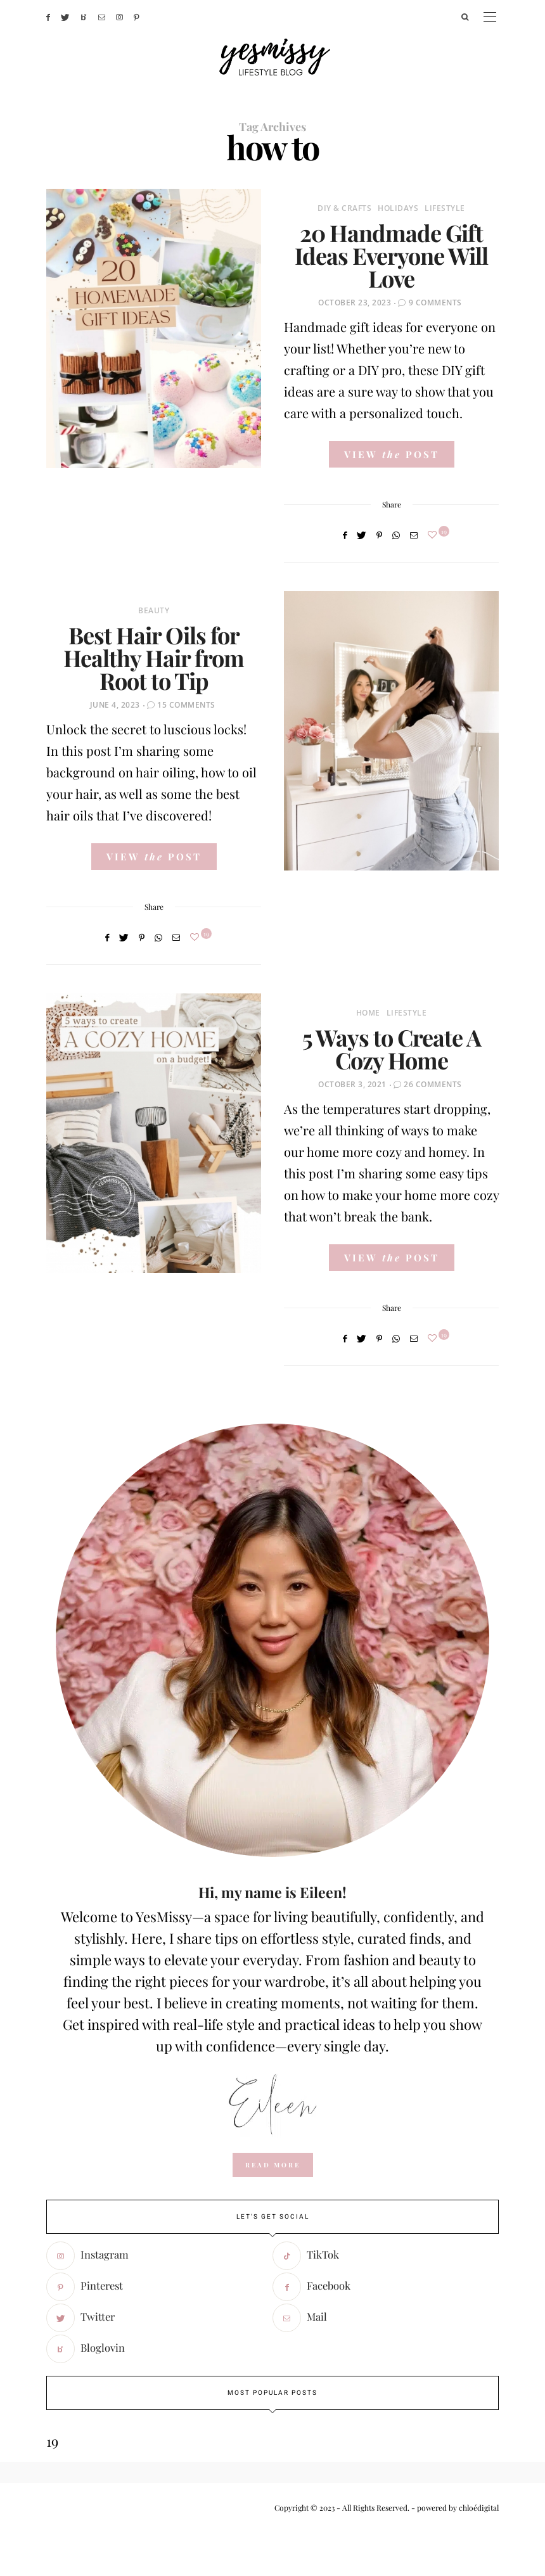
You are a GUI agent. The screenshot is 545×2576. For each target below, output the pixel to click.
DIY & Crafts (344, 208)
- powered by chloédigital (454, 2508)
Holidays (398, 208)
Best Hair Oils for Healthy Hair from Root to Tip (153, 658)
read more (272, 2164)
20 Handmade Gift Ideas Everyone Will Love (391, 255)
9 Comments (435, 302)
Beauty (153, 610)
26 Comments (433, 1084)
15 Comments (186, 704)
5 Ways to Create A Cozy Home (391, 1048)
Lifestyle (445, 208)
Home (368, 1012)
